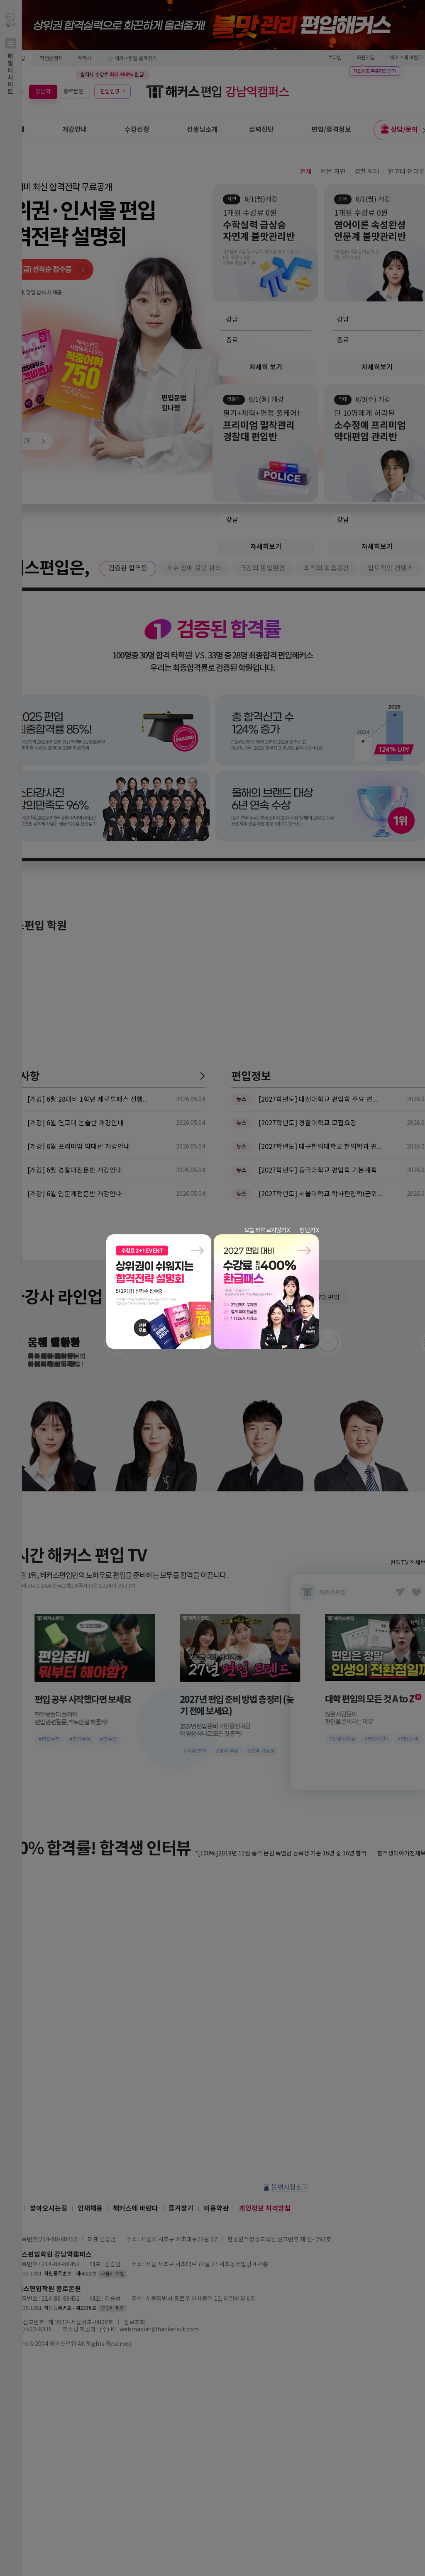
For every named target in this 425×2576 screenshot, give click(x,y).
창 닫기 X (309, 1230)
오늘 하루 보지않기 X (267, 1230)
